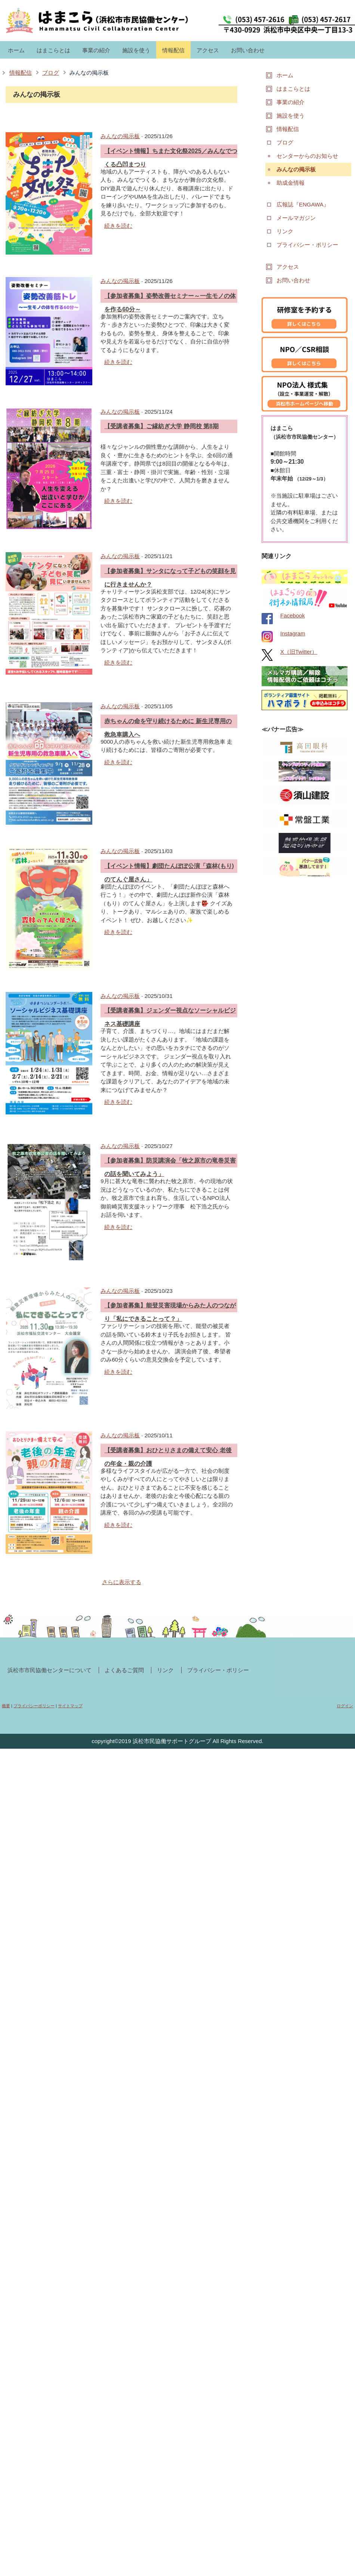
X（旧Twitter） (298, 651)
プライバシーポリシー (34, 1706)
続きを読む (118, 226)
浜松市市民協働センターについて (49, 1670)
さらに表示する (121, 1582)
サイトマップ (70, 1706)
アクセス (208, 50)
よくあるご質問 (124, 1670)
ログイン (345, 1706)
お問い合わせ (248, 50)
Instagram (292, 633)
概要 (6, 1706)
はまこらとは (53, 50)
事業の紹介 (96, 50)
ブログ (50, 72)
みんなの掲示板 (89, 72)
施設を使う (136, 50)
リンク (165, 1670)
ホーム (16, 50)
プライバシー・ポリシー (218, 1670)
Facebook (292, 615)
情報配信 (173, 50)
